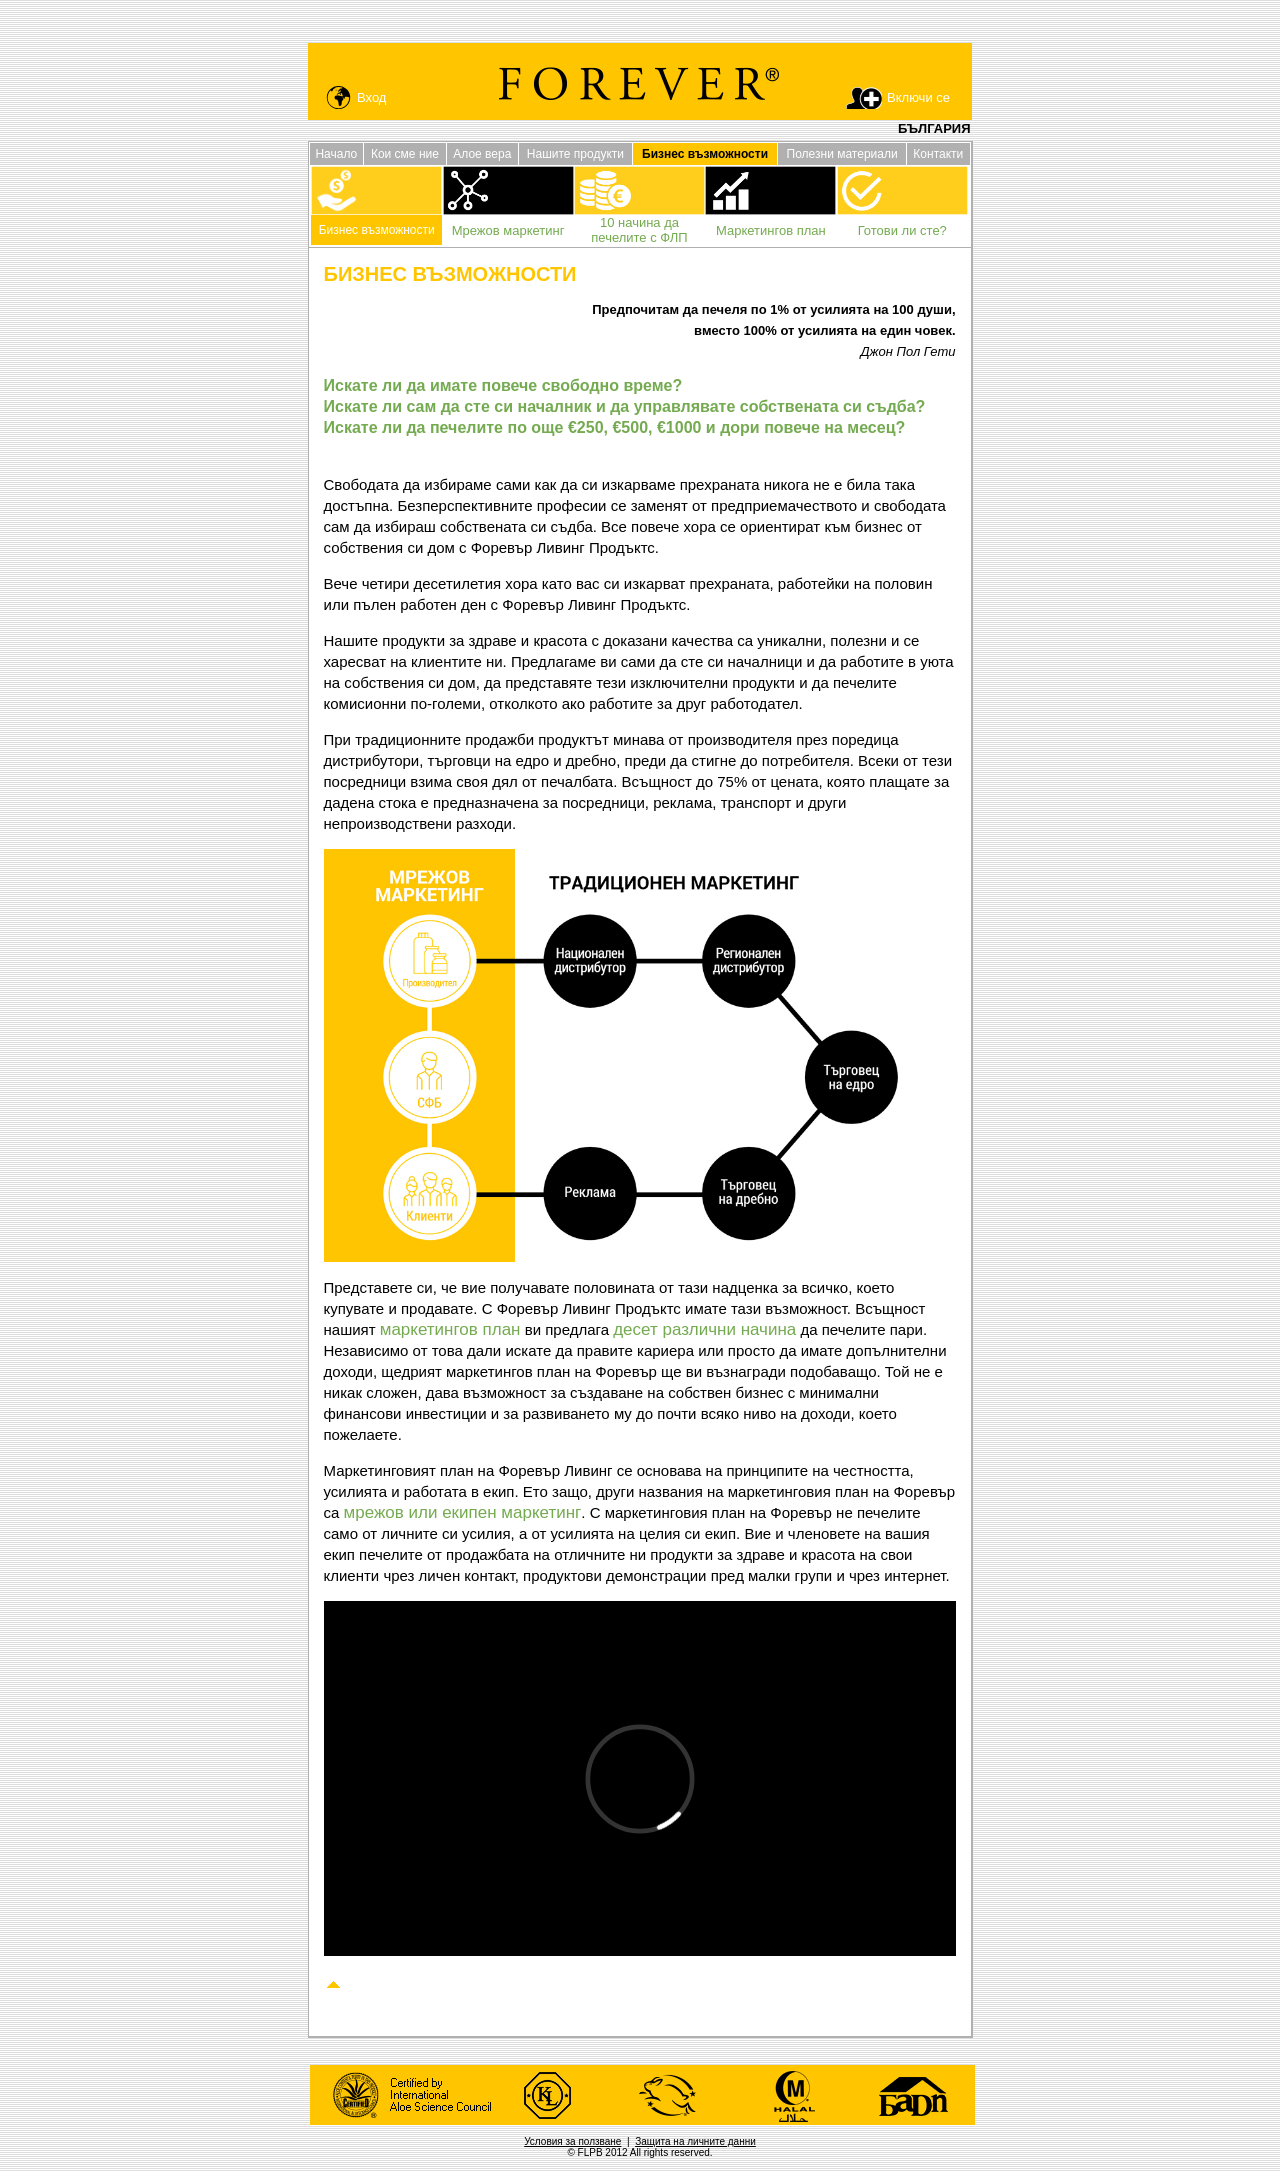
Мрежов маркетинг (508, 230)
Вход (371, 97)
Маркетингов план (771, 230)
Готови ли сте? (902, 230)
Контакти (938, 154)
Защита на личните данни (695, 2141)
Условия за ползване (572, 2141)
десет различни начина (704, 1329)
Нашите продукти (575, 154)
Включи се (918, 97)
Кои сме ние (405, 154)
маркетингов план (450, 1329)
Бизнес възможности (377, 230)
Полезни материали (842, 154)
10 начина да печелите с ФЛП (639, 230)
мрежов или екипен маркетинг (463, 1512)
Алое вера (482, 154)
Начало (336, 154)
